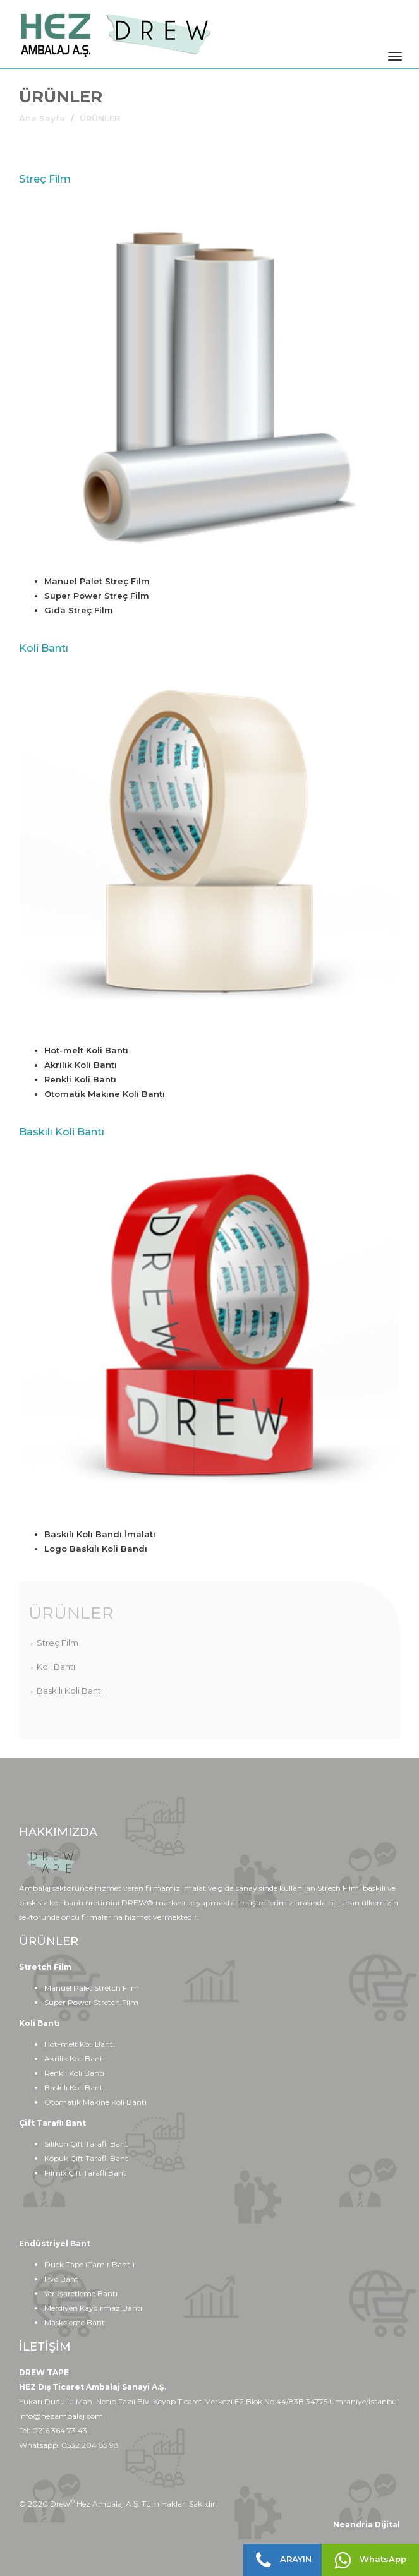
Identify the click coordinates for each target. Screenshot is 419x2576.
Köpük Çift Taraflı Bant (86, 2158)
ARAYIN (284, 2560)
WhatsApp (370, 2560)
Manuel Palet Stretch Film (91, 1987)
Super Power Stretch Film (91, 2002)
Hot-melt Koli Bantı (79, 2044)
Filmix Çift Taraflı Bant (85, 2173)
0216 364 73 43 (59, 2430)
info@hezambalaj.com (61, 2416)
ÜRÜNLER (71, 1613)
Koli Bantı (56, 1667)
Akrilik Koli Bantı (74, 2058)
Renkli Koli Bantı (74, 2073)
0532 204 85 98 (90, 2445)
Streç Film (57, 1643)
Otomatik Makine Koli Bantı (95, 2102)
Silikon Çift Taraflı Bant (86, 2143)
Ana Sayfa (42, 118)
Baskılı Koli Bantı (70, 1691)
